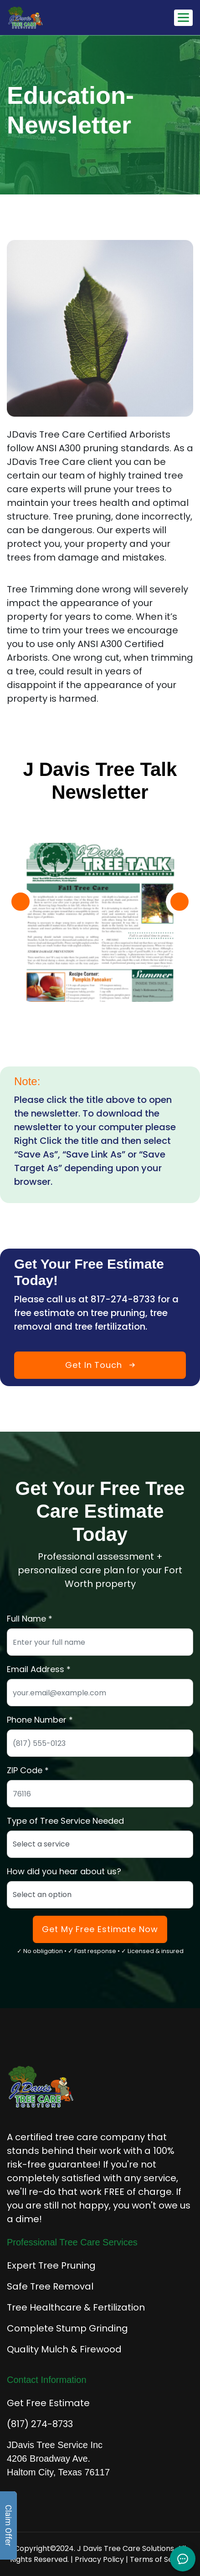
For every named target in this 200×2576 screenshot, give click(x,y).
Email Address (35, 1669)
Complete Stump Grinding (67, 2328)
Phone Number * (40, 1719)
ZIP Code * (28, 1770)
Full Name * (29, 1618)
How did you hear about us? (64, 1871)
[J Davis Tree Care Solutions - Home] (52, 17)
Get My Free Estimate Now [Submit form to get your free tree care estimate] (100, 1929)
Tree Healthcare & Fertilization (76, 2307)
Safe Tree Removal (50, 2286)
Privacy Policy (99, 2559)
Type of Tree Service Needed (65, 1820)
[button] (20, 901)
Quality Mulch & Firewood (64, 2349)
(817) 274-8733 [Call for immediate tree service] (40, 2424)
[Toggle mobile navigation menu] (183, 18)
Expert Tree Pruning (51, 2265)
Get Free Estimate (48, 2403)
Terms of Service (160, 2559)
